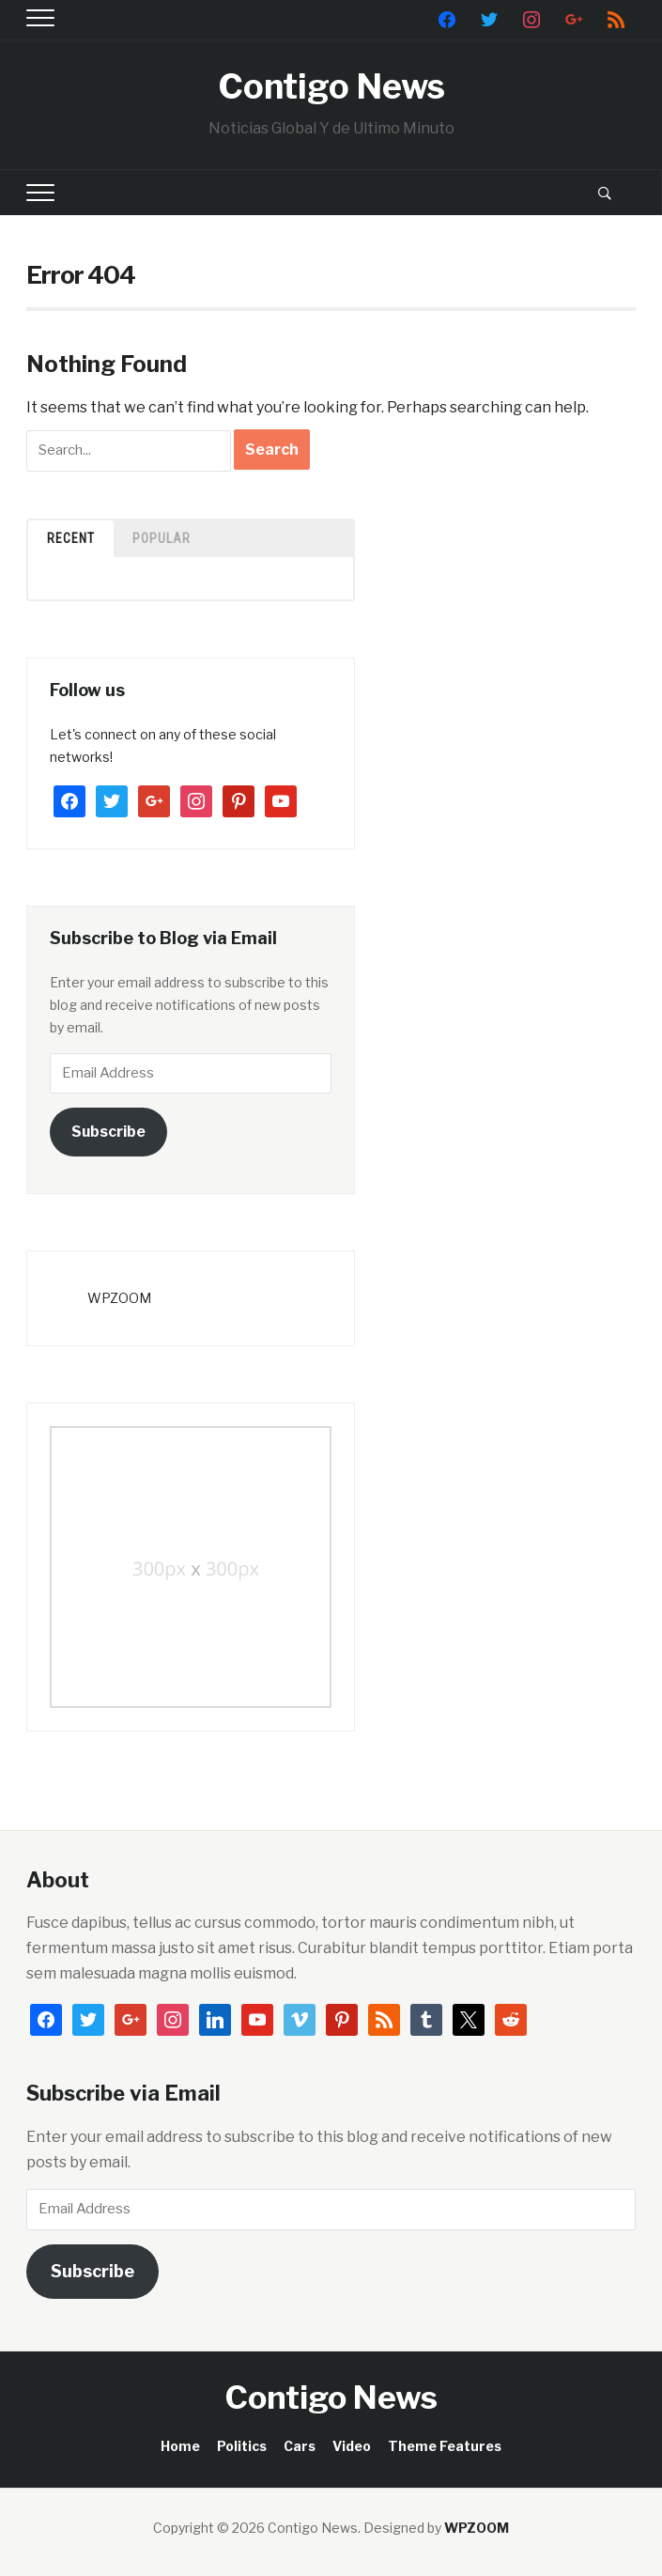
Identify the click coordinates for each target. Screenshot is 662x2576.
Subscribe (108, 1132)
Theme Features (444, 2446)
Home (180, 2446)
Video (351, 2446)
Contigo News (331, 86)
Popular (161, 538)
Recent (71, 538)
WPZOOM (119, 1298)
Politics (242, 2446)
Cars (300, 2446)
